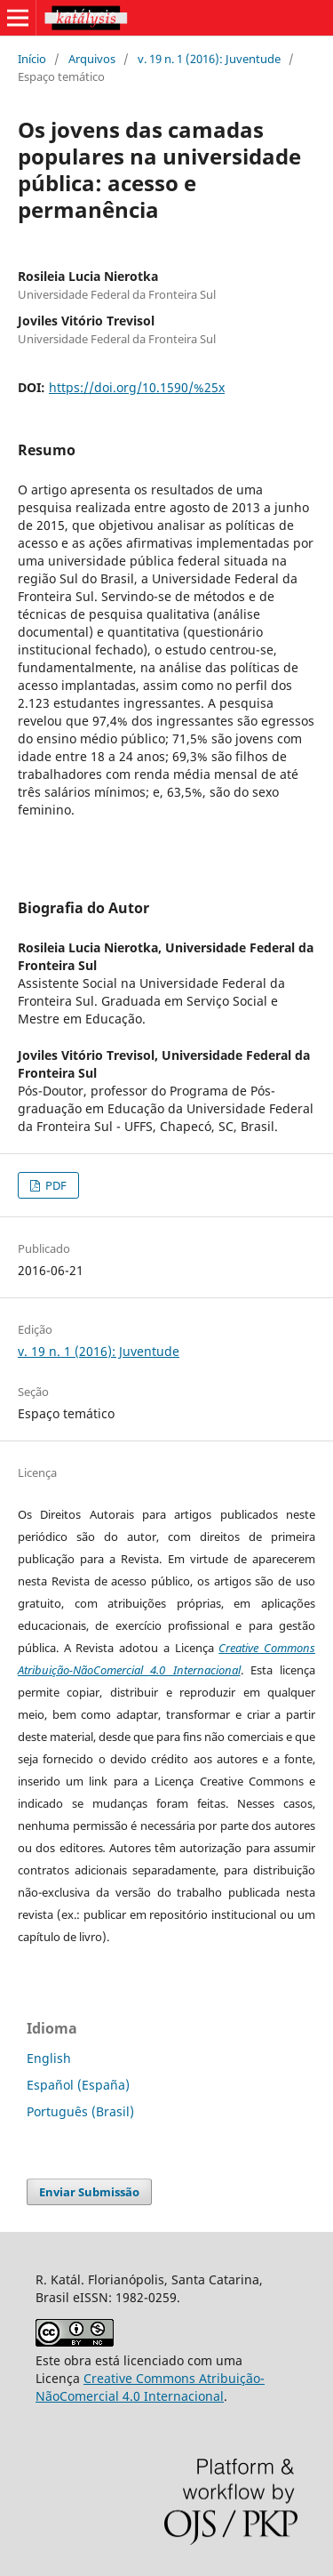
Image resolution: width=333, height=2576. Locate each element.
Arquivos (91, 59)
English (49, 2058)
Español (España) (78, 2084)
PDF (55, 1185)
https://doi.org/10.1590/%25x (137, 387)
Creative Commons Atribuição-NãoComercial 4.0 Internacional (150, 2387)
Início (32, 59)
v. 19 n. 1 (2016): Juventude (209, 59)
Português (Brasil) (80, 2111)
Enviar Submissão (89, 2192)
